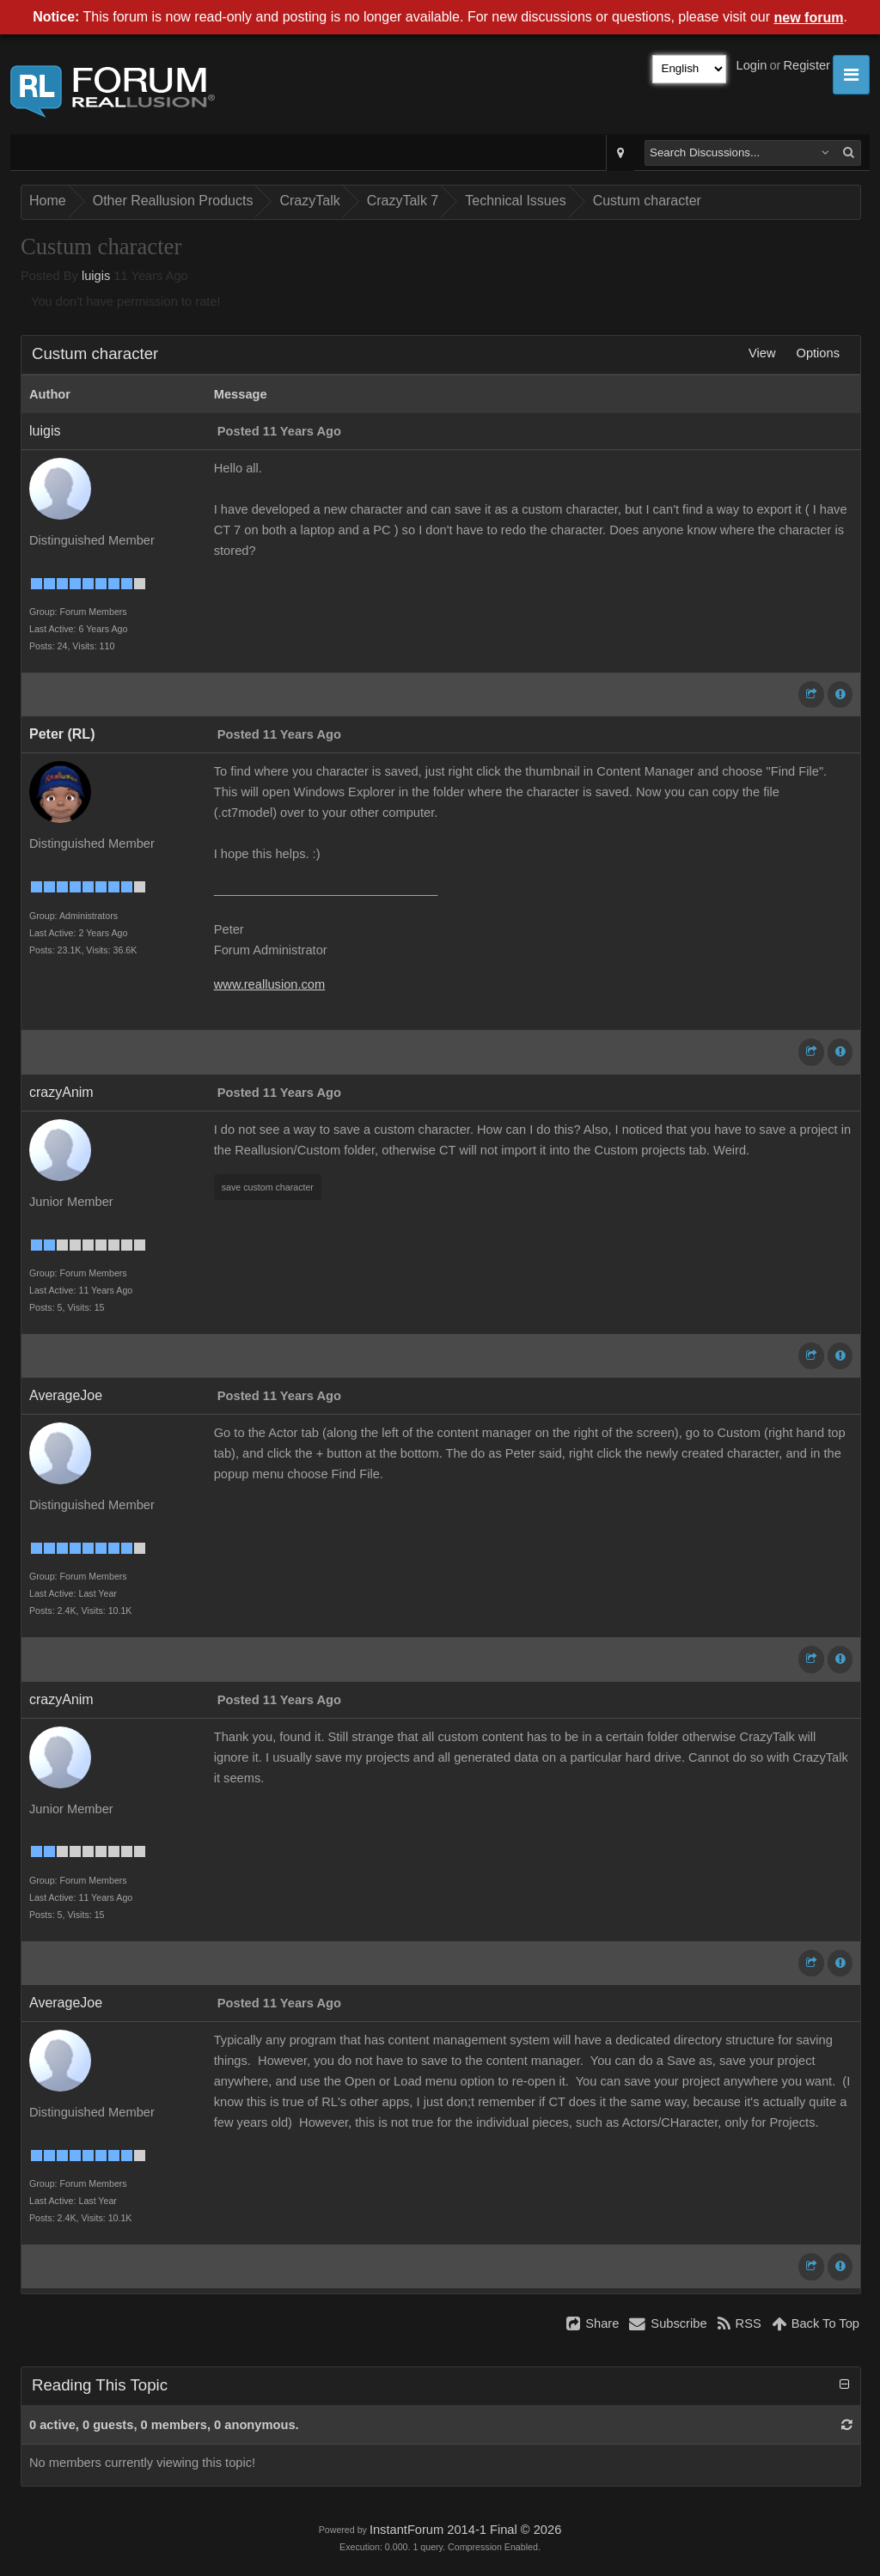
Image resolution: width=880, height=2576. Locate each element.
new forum (809, 17)
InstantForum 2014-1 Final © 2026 (465, 2529)
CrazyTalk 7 (403, 200)
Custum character (647, 200)
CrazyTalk (309, 200)
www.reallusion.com (270, 984)
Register (806, 65)
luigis (96, 276)
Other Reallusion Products (173, 200)
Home (47, 200)
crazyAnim (61, 1092)
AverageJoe (65, 1395)
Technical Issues (515, 200)
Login (751, 65)
